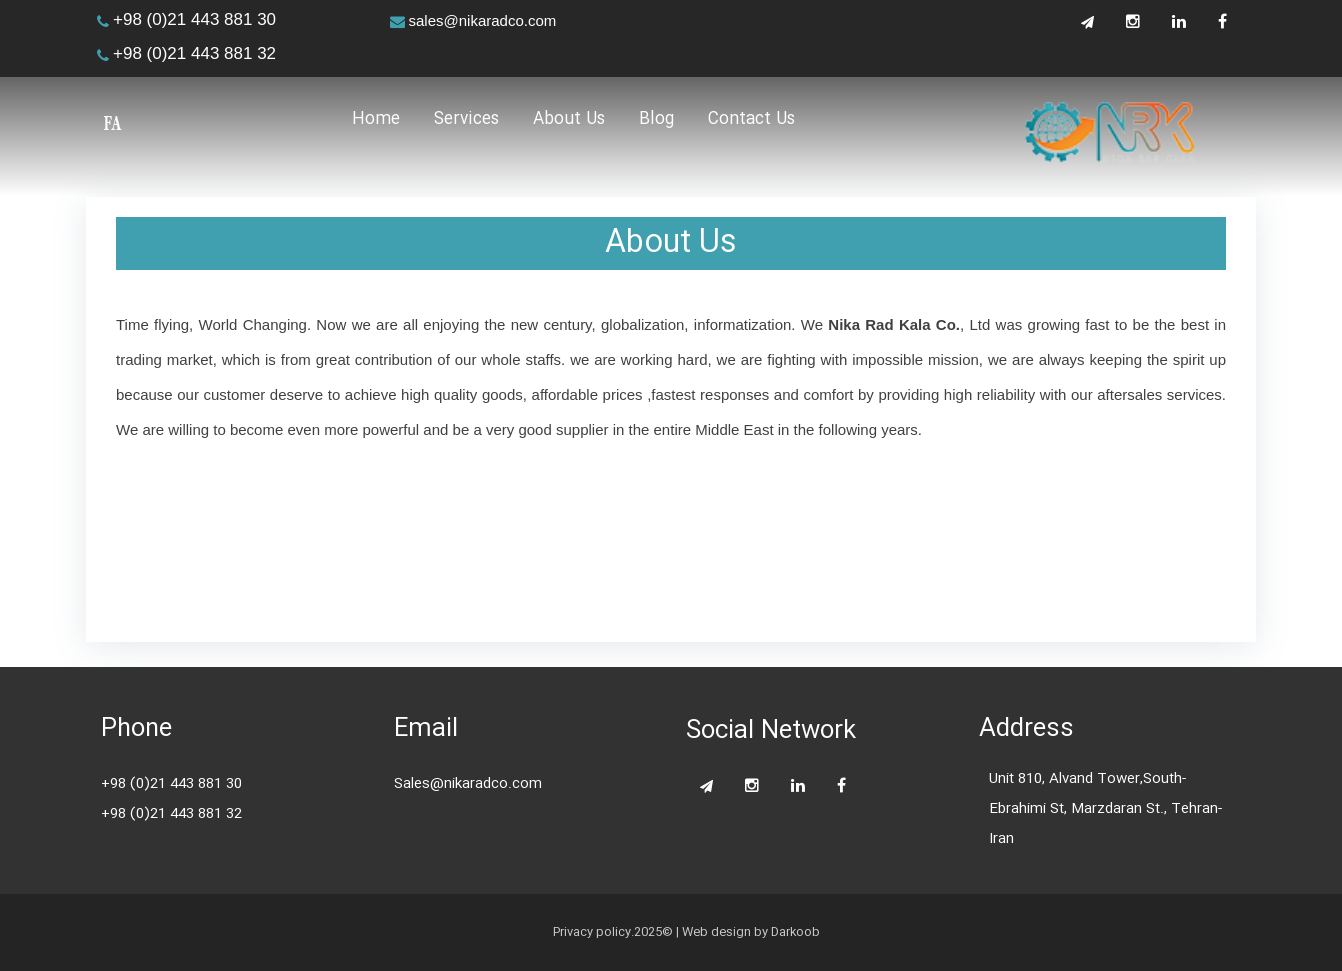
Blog (656, 120)
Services (466, 120)
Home (376, 120)
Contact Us (751, 120)
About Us (569, 120)
